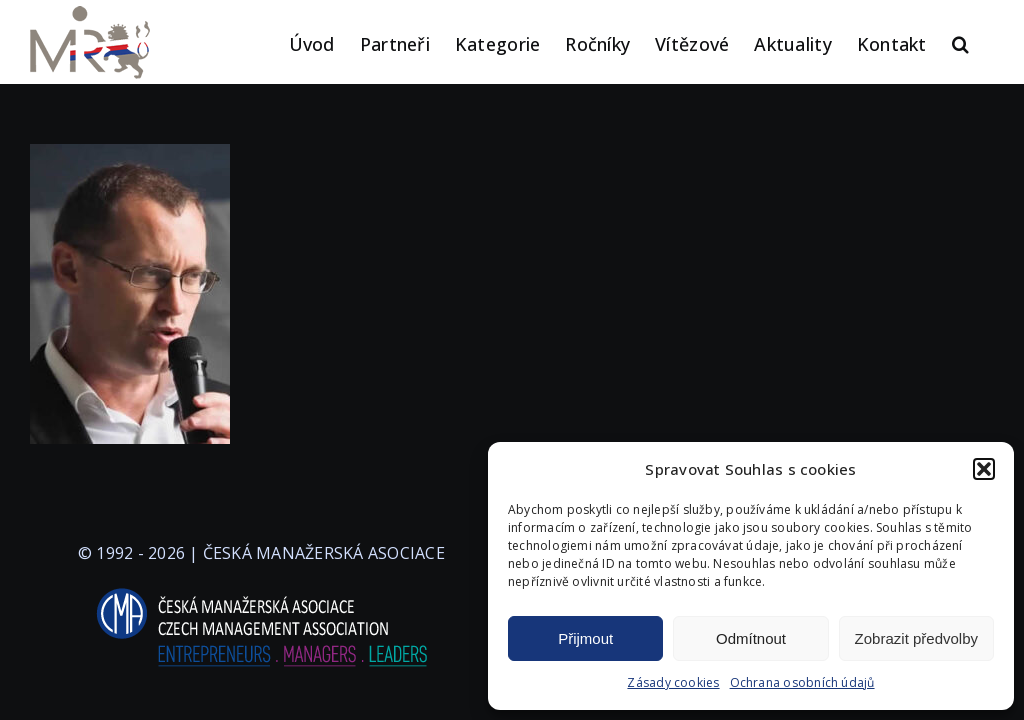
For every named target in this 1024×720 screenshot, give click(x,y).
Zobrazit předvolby (916, 638)
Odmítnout (751, 638)
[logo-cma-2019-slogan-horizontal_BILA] (261, 589)
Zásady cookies (673, 682)
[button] (984, 469)
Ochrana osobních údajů (802, 682)
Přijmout (585, 638)
